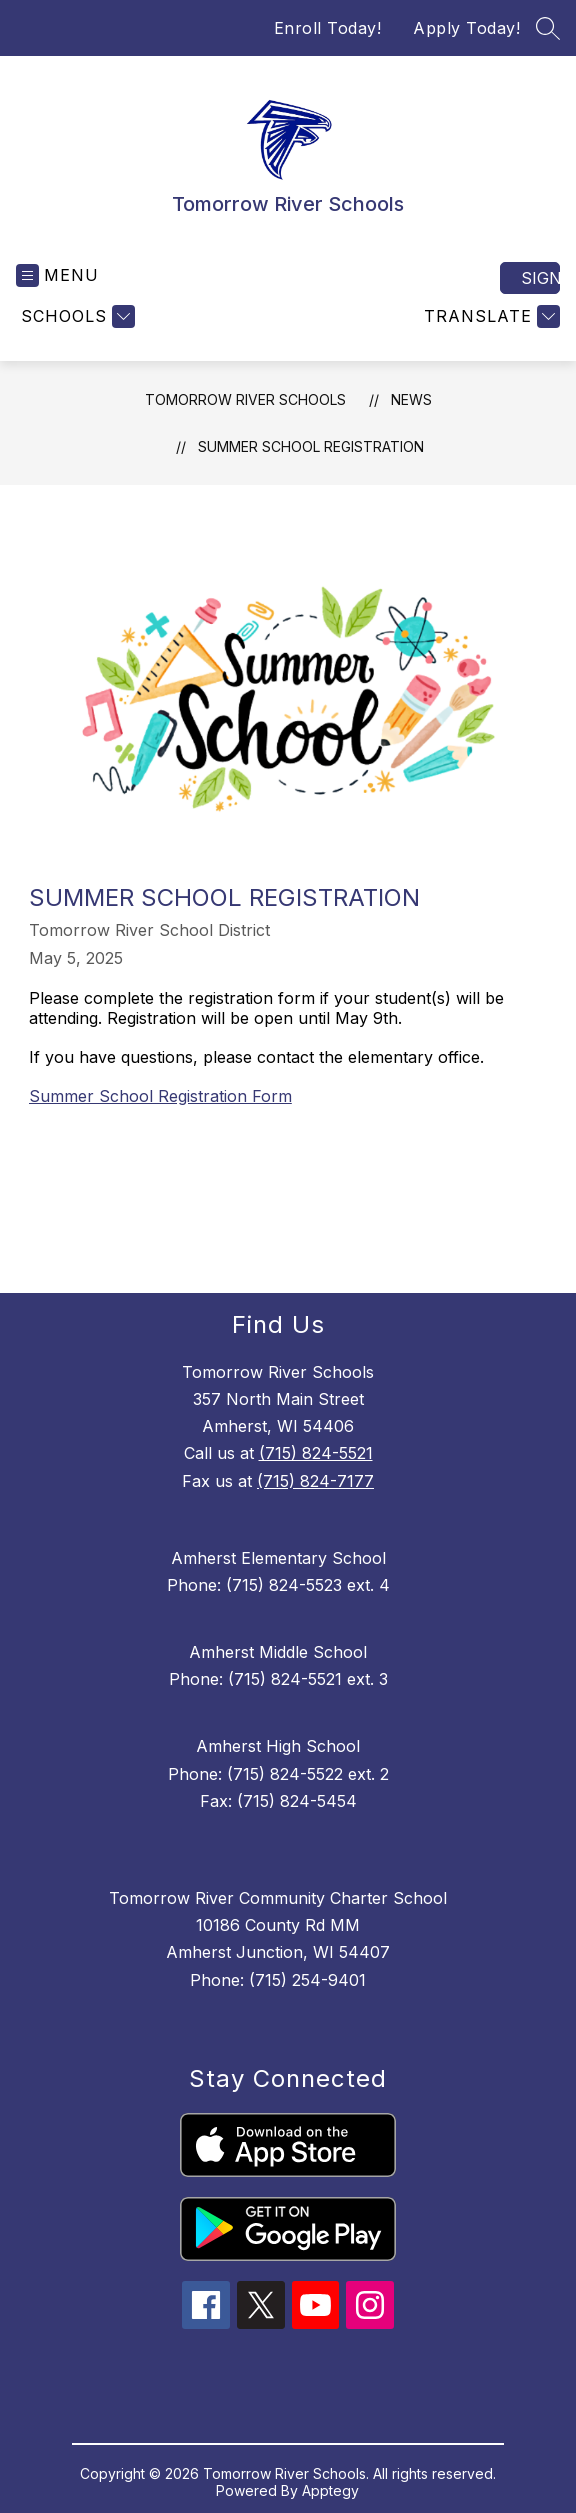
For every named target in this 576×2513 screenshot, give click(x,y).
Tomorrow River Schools (245, 399)
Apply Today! (466, 28)
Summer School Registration (311, 446)
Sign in (540, 278)
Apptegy (330, 2490)
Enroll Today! (328, 28)
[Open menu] (57, 275)
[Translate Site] (489, 316)
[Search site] (548, 28)
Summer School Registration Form (160, 1096)
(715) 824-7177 (315, 1481)
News (411, 399)
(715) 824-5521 (316, 1453)
